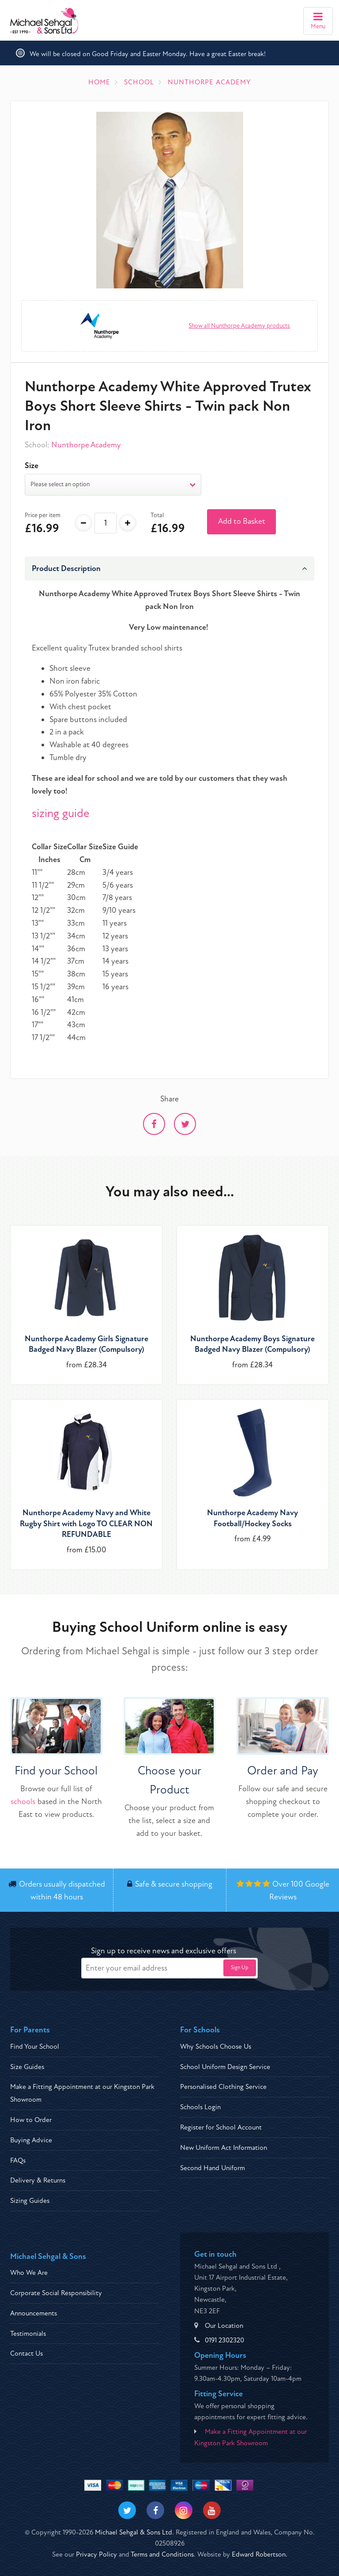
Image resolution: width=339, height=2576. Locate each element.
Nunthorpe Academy (86, 445)
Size (31, 466)
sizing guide (61, 813)
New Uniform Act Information (223, 2147)
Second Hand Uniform (212, 2168)
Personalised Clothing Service (223, 2086)
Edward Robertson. (259, 2554)
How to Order (31, 2119)
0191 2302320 (224, 2340)
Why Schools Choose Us (215, 2046)
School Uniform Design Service (225, 2066)
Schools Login (200, 2107)
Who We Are (29, 2272)
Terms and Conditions (162, 2554)
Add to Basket (241, 521)
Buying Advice (31, 2140)
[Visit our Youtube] (212, 2510)
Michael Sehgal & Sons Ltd (133, 2532)
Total (157, 515)
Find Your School (34, 2046)
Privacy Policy (96, 2554)
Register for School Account (221, 2127)
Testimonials (28, 2333)
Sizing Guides (29, 2200)
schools (23, 1802)
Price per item (42, 515)
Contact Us (26, 2353)
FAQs (18, 2160)
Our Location (224, 2325)
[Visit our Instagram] (183, 2510)
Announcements (33, 2313)
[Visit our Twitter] (127, 2510)
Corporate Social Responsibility (56, 2293)
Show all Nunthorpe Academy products (239, 325)
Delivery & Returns (37, 2180)
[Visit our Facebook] (155, 2510)
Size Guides (27, 2066)
